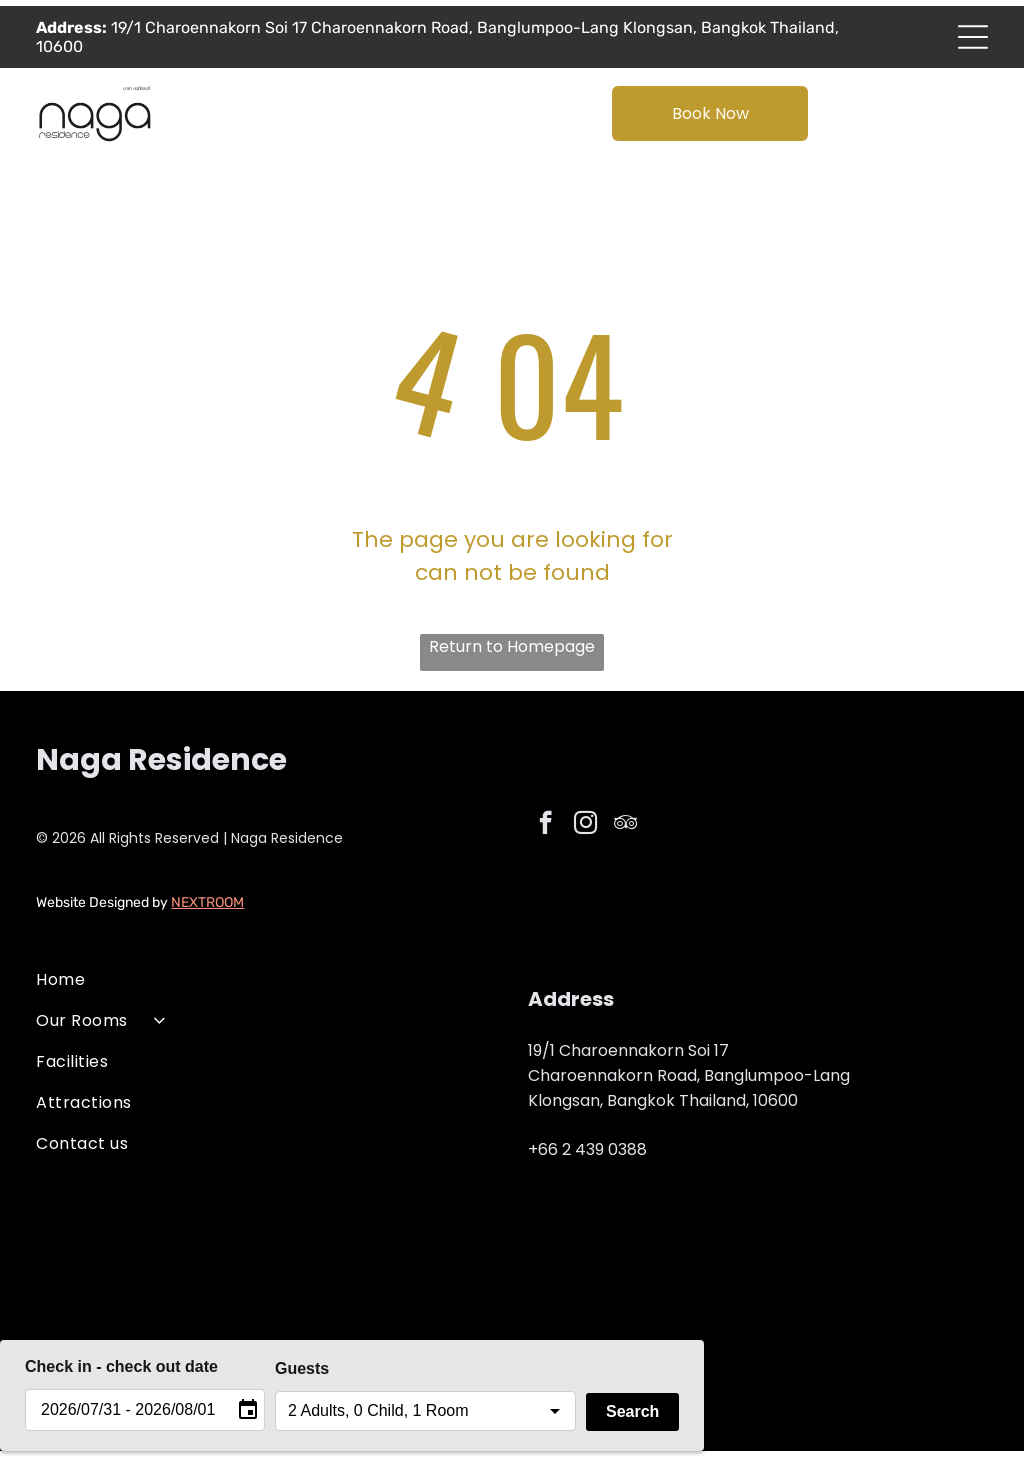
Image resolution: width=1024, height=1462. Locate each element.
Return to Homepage (512, 658)
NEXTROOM (207, 913)
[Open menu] (973, 43)
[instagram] (585, 836)
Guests (302, 1379)
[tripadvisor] (625, 836)
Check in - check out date (121, 1377)
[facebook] (545, 836)
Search (632, 1422)
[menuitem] (266, 990)
